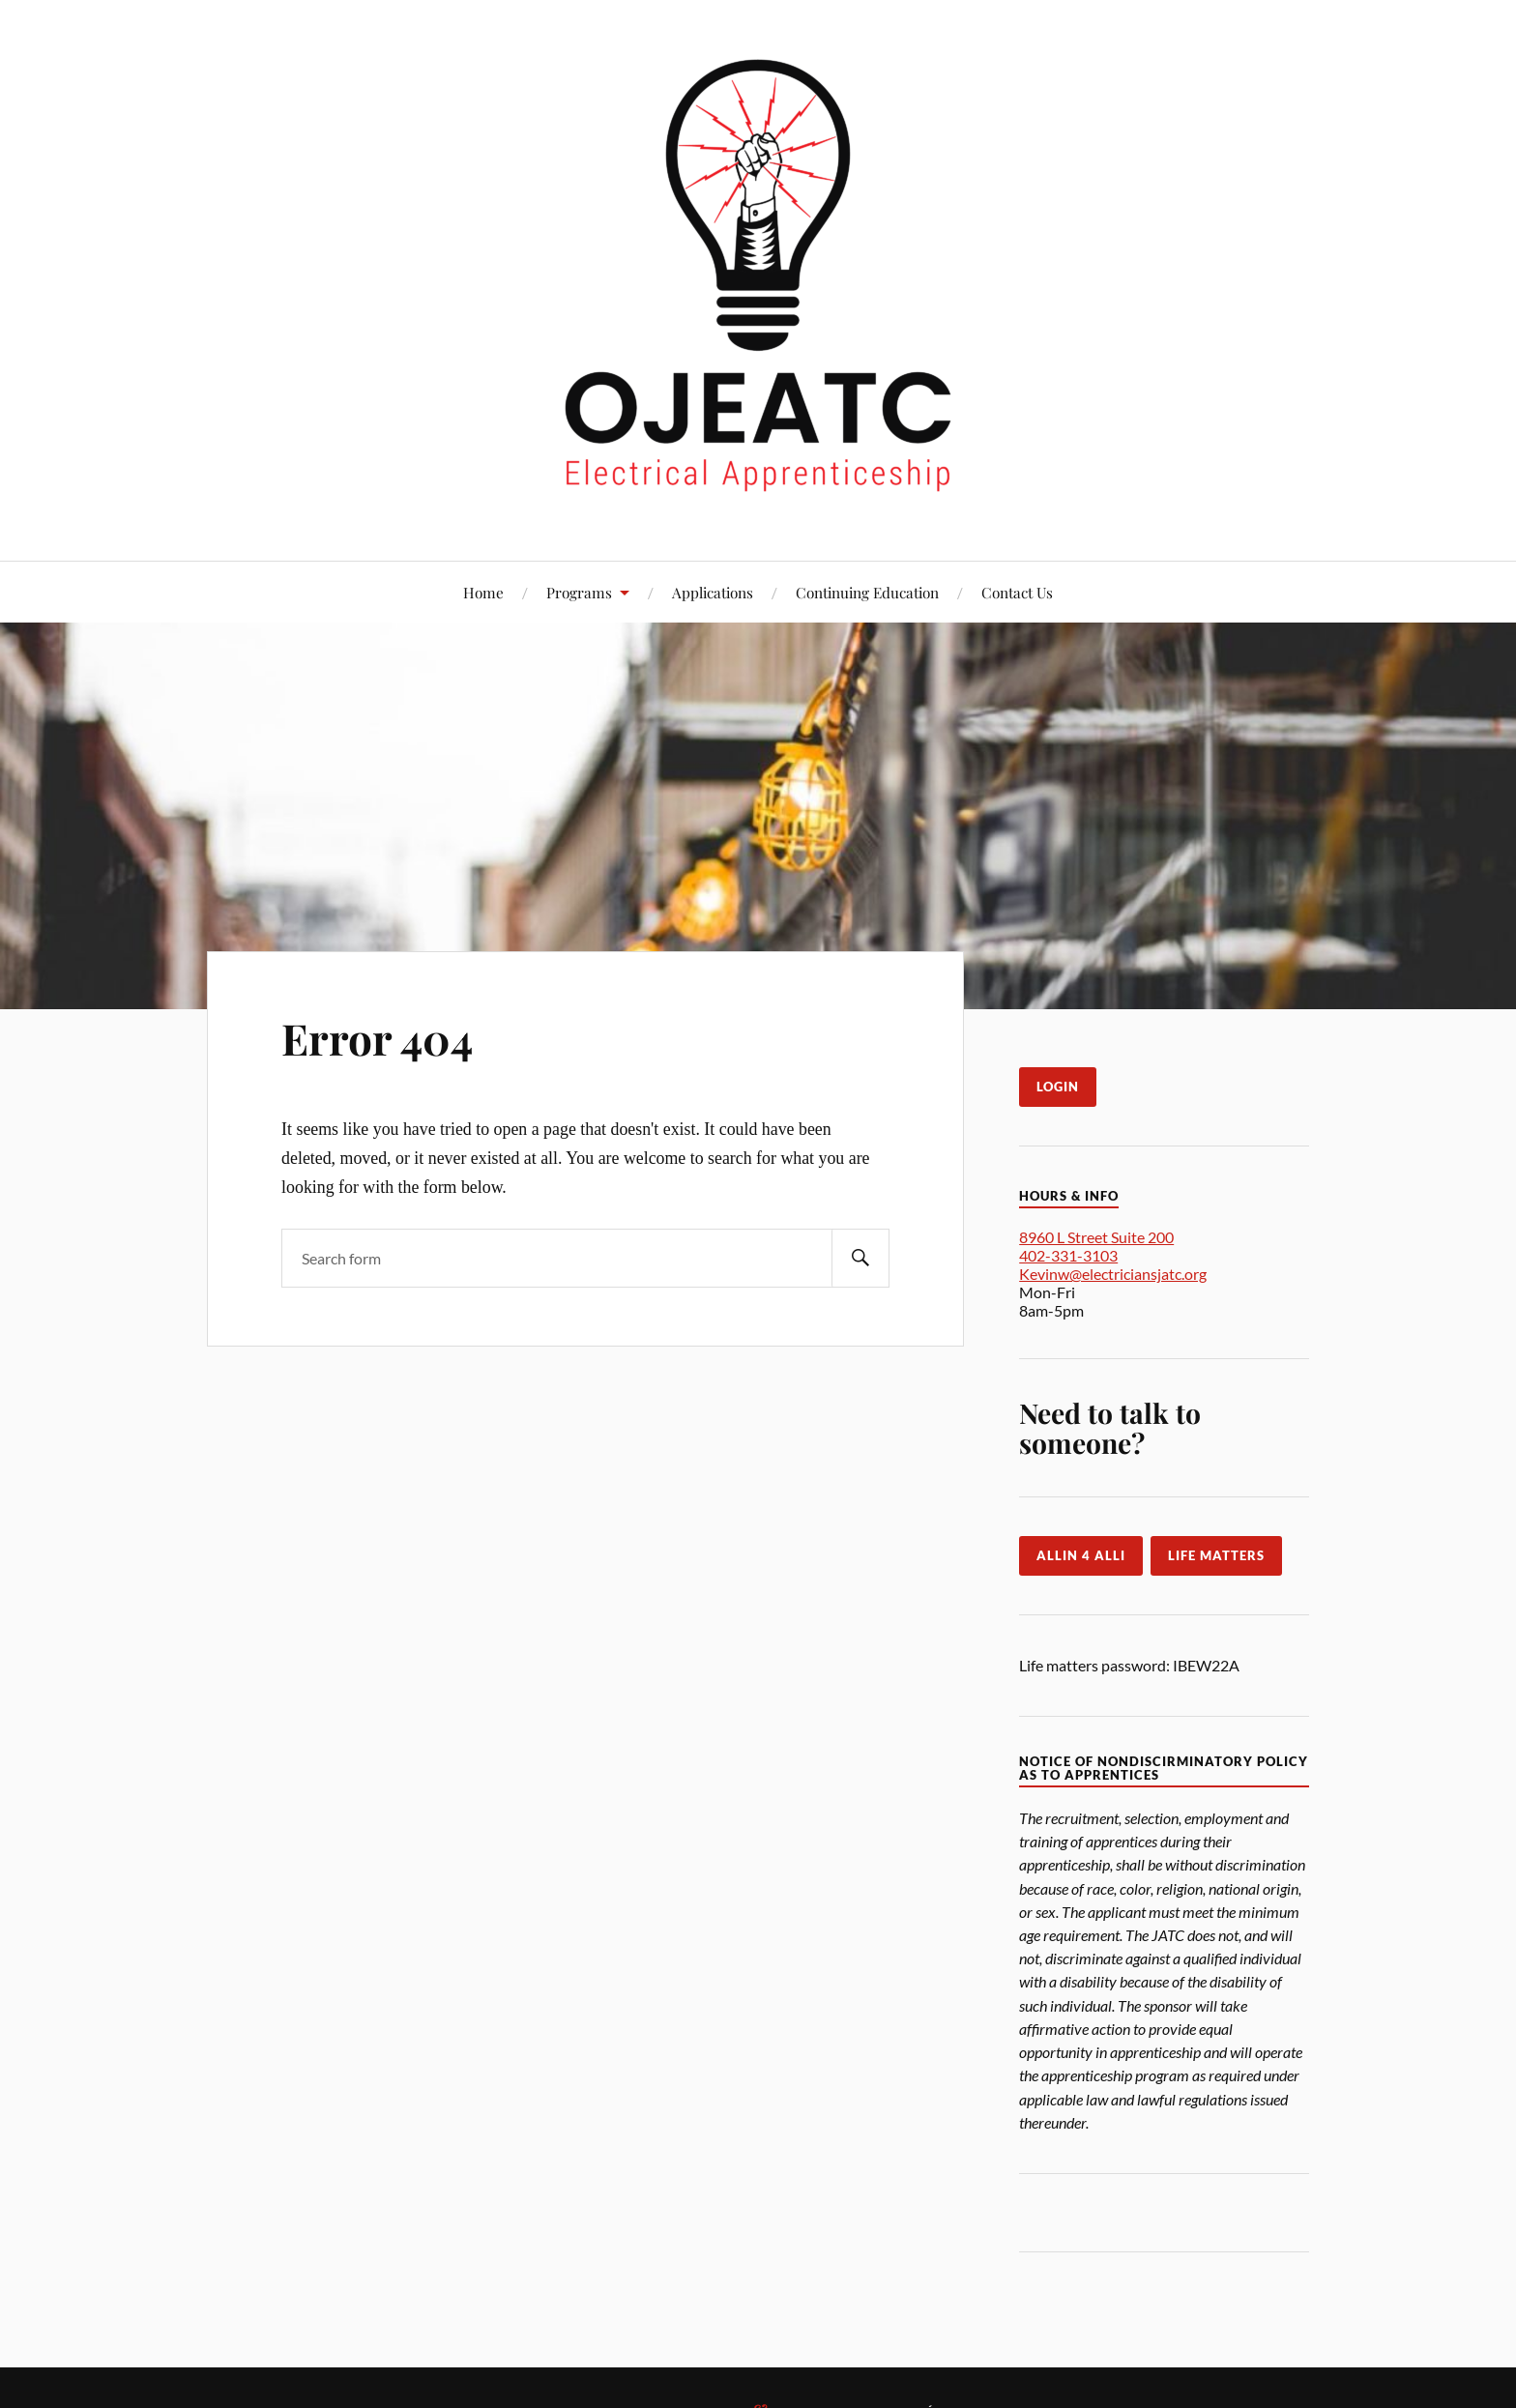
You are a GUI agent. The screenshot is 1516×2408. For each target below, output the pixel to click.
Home (483, 592)
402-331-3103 (1068, 1255)
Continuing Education (867, 592)
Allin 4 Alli (1080, 1555)
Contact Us (1017, 592)
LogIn (1057, 1086)
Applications (712, 592)
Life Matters (1216, 1555)
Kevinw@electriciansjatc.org (1113, 1273)
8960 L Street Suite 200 (1096, 1237)
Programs (579, 592)
